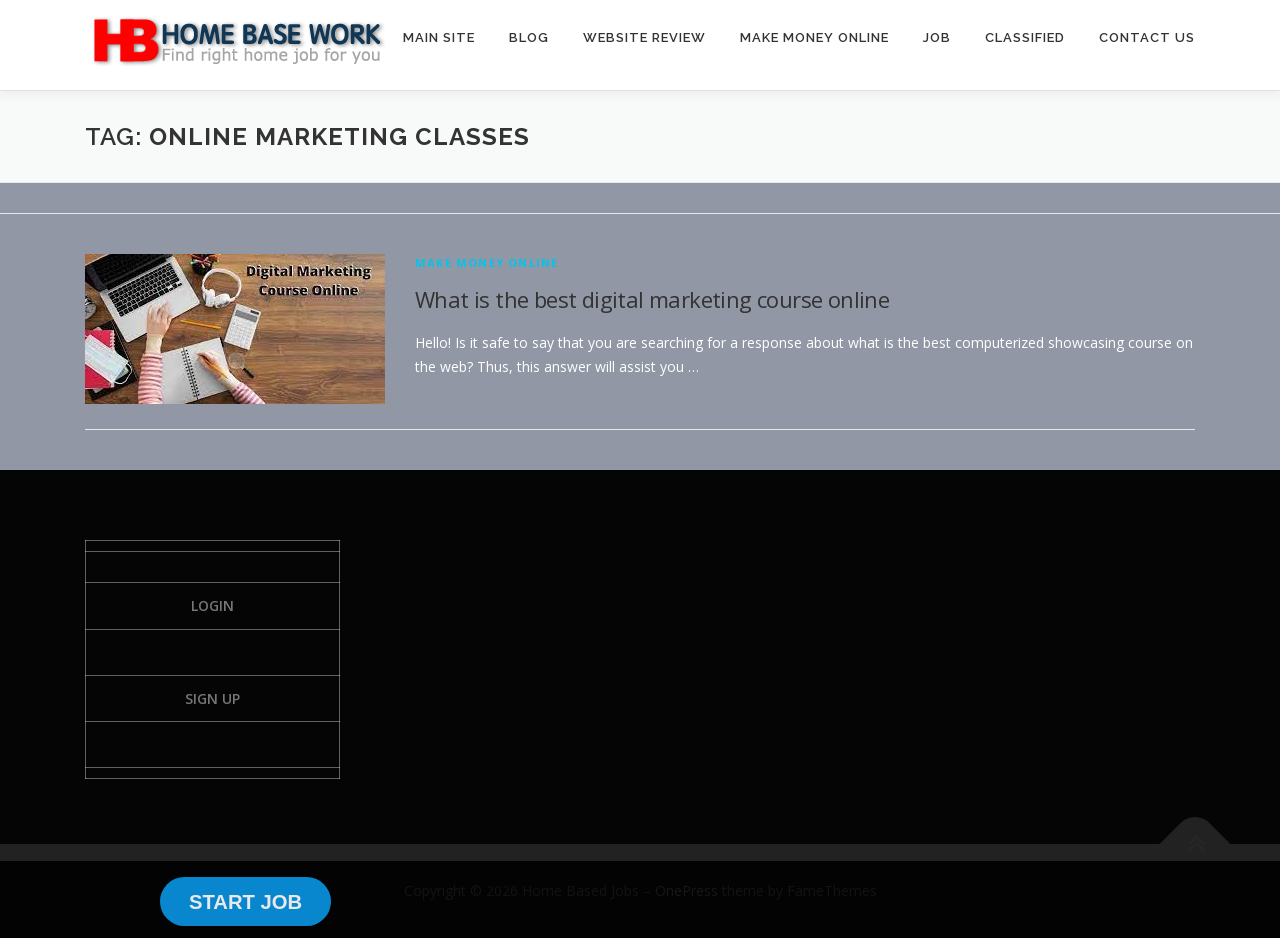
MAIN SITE (439, 37)
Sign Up (212, 698)
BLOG (529, 37)
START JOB (245, 902)
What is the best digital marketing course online (652, 299)
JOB (937, 37)
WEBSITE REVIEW (644, 37)
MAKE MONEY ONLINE (814, 37)
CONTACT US (1147, 37)
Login (212, 605)
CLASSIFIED (1025, 37)
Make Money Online (486, 262)
